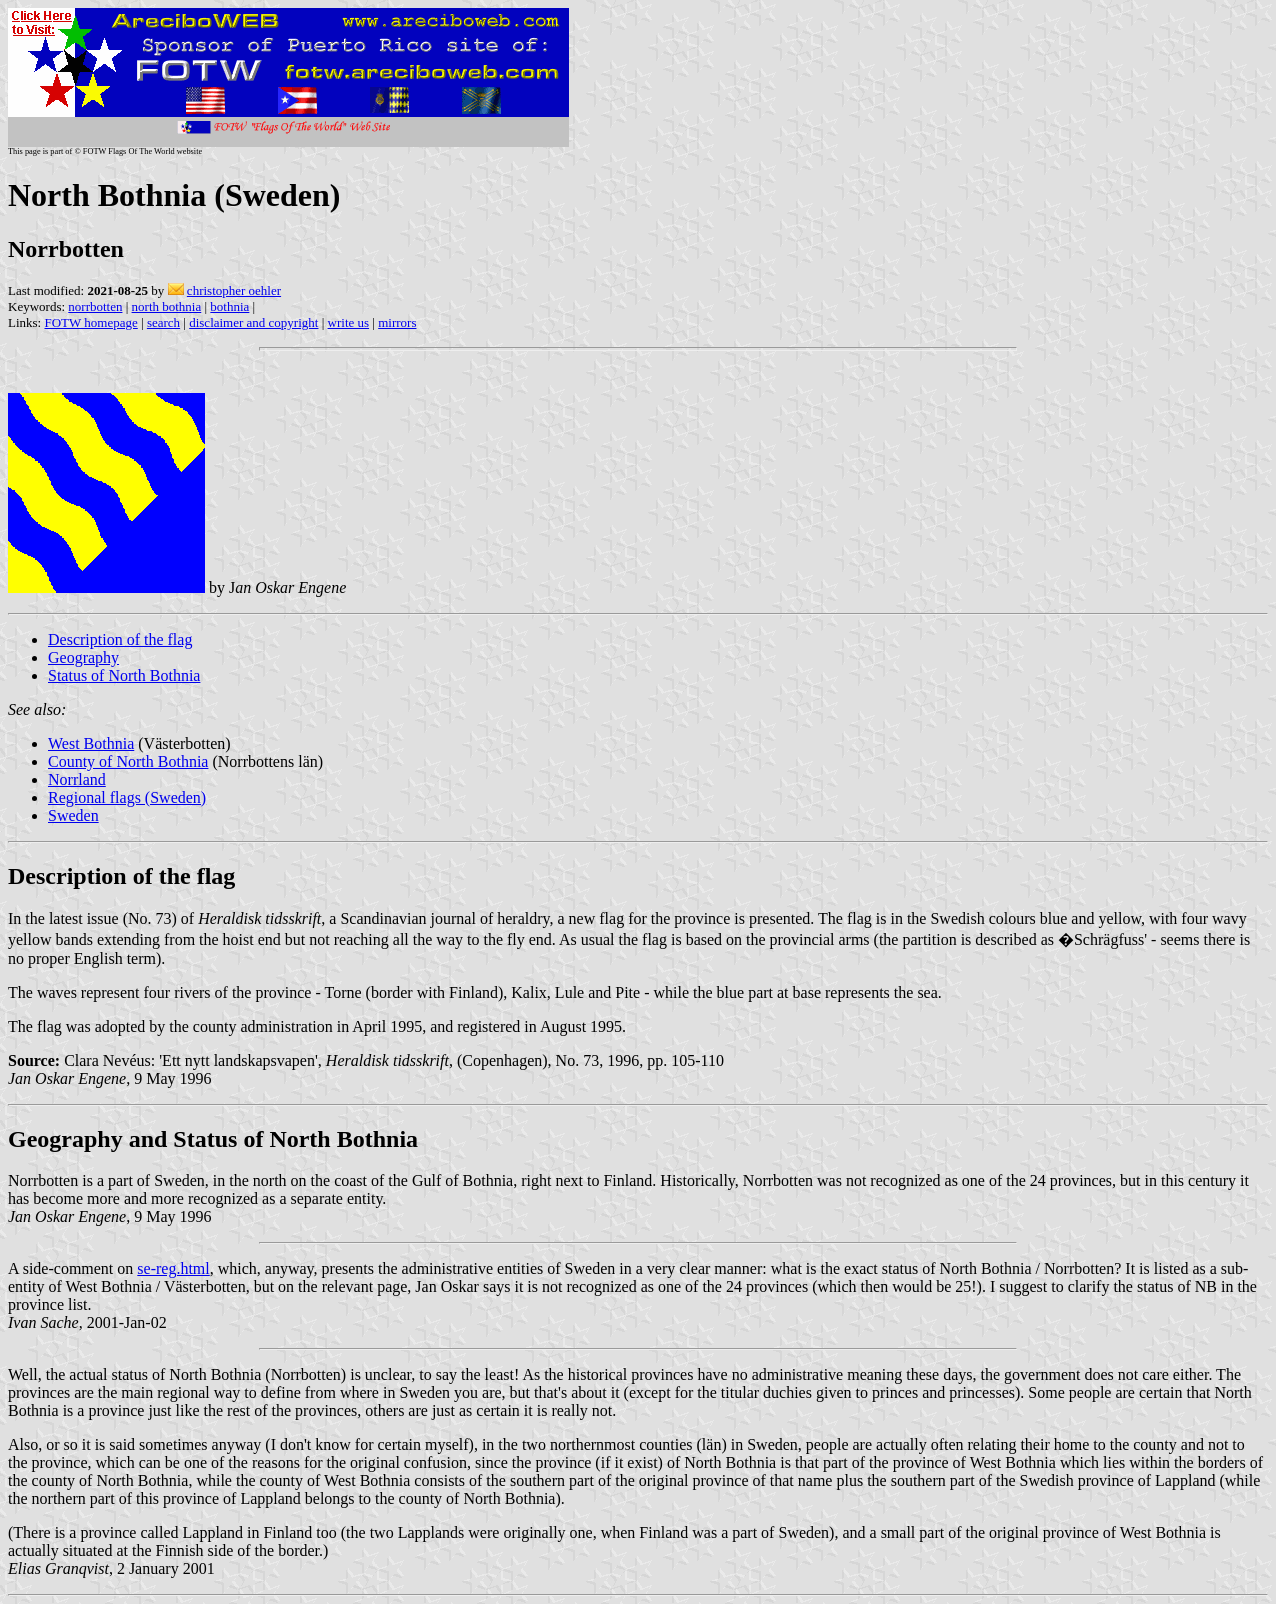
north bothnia (167, 306)
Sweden (73, 815)
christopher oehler (234, 290)
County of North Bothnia (128, 761)
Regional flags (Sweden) (127, 797)
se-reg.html (173, 1268)
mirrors (397, 322)
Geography (83, 657)
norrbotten (95, 306)
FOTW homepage (90, 322)
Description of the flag (120, 639)
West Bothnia (91, 743)
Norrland (77, 779)
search (163, 322)
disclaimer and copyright (253, 322)
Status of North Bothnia (124, 675)
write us (349, 322)
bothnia (229, 306)
